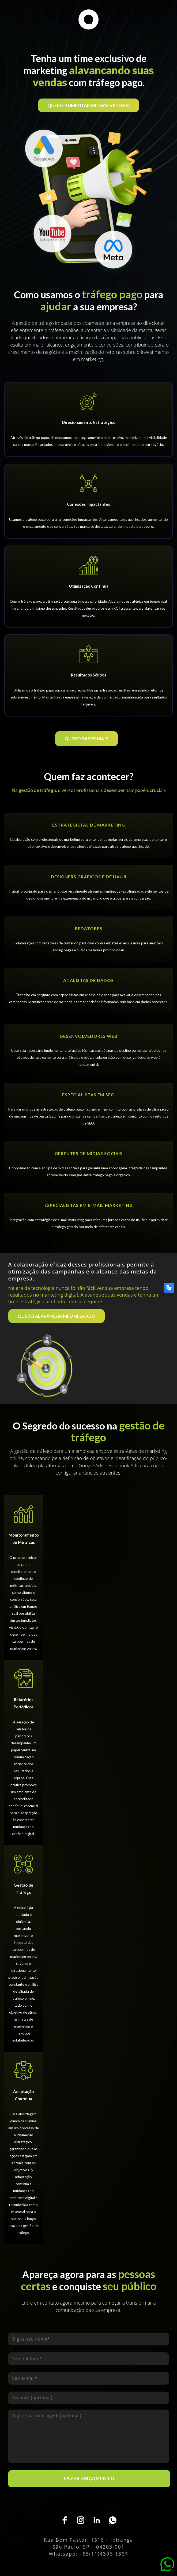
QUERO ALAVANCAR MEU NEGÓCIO (56, 1316)
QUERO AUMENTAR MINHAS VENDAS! (88, 105)
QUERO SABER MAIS (86, 738)
